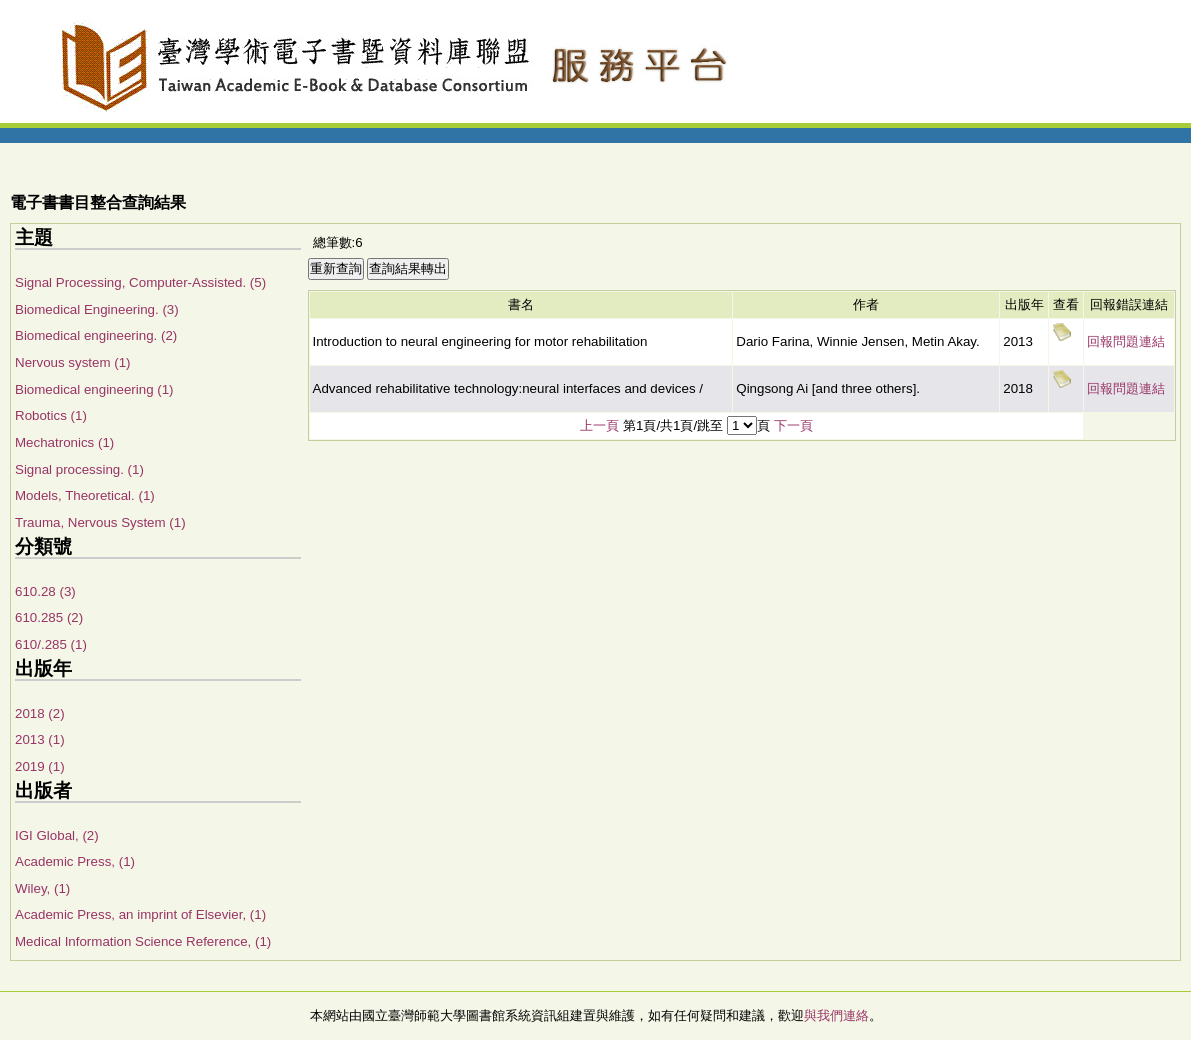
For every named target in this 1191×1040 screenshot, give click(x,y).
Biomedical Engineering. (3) (97, 309)
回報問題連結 (1126, 341)
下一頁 (793, 425)
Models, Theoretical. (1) (85, 495)
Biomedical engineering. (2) (96, 335)
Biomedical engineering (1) (94, 389)
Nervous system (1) (73, 362)
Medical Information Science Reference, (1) (143, 941)
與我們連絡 (836, 1015)
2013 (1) (40, 739)
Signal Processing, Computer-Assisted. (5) (140, 282)
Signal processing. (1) (79, 469)
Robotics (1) (51, 415)
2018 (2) (40, 713)
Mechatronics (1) (64, 442)
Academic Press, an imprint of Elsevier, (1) (140, 914)
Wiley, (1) (42, 888)
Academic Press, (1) (75, 861)
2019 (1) (40, 766)
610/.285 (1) (51, 644)
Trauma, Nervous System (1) (100, 522)
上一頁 (599, 425)
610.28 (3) (45, 591)
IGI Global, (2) (57, 835)
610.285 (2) (49, 617)
